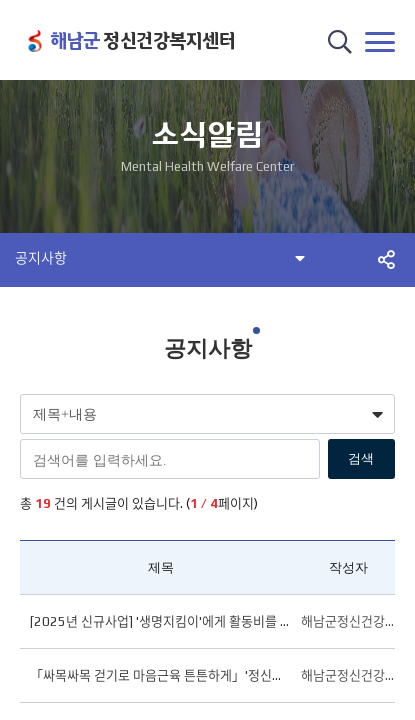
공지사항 (41, 258)
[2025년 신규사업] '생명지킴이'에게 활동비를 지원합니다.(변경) (160, 621)
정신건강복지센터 (142, 41)
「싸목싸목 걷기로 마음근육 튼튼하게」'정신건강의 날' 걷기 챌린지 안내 (160, 675)
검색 (361, 458)
